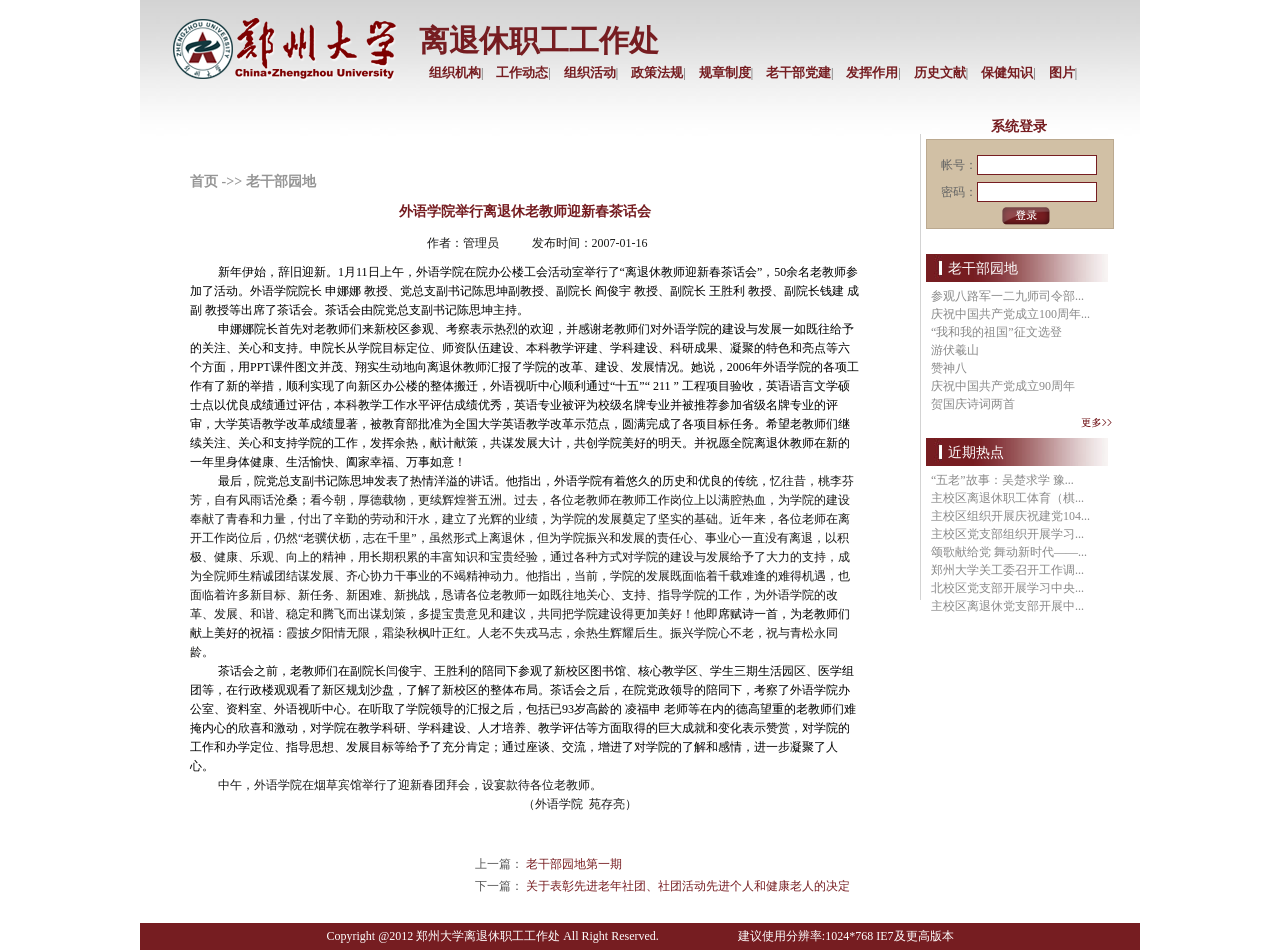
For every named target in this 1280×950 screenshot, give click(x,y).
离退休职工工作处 (539, 40)
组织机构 (455, 72)
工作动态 (522, 72)
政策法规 (657, 72)
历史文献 (940, 72)
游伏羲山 (955, 350)
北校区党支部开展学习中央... (1007, 588)
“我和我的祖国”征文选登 (996, 332)
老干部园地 (281, 181)
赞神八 (949, 368)
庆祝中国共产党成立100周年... (1010, 314)
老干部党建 (798, 72)
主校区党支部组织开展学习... (1007, 534)
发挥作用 (872, 72)
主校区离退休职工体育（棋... (1007, 498)
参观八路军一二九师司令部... (1007, 296)
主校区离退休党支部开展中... (1007, 606)
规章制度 (725, 72)
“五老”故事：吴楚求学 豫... (1002, 480)
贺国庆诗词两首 (973, 404)
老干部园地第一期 (574, 864)
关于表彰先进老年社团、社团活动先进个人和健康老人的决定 (688, 886)
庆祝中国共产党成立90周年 (1003, 386)
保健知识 (1007, 72)
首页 (204, 181)
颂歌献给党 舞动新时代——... (1009, 552)
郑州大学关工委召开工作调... (1007, 570)
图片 (1062, 72)
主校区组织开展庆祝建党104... (1010, 516)
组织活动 (590, 72)
